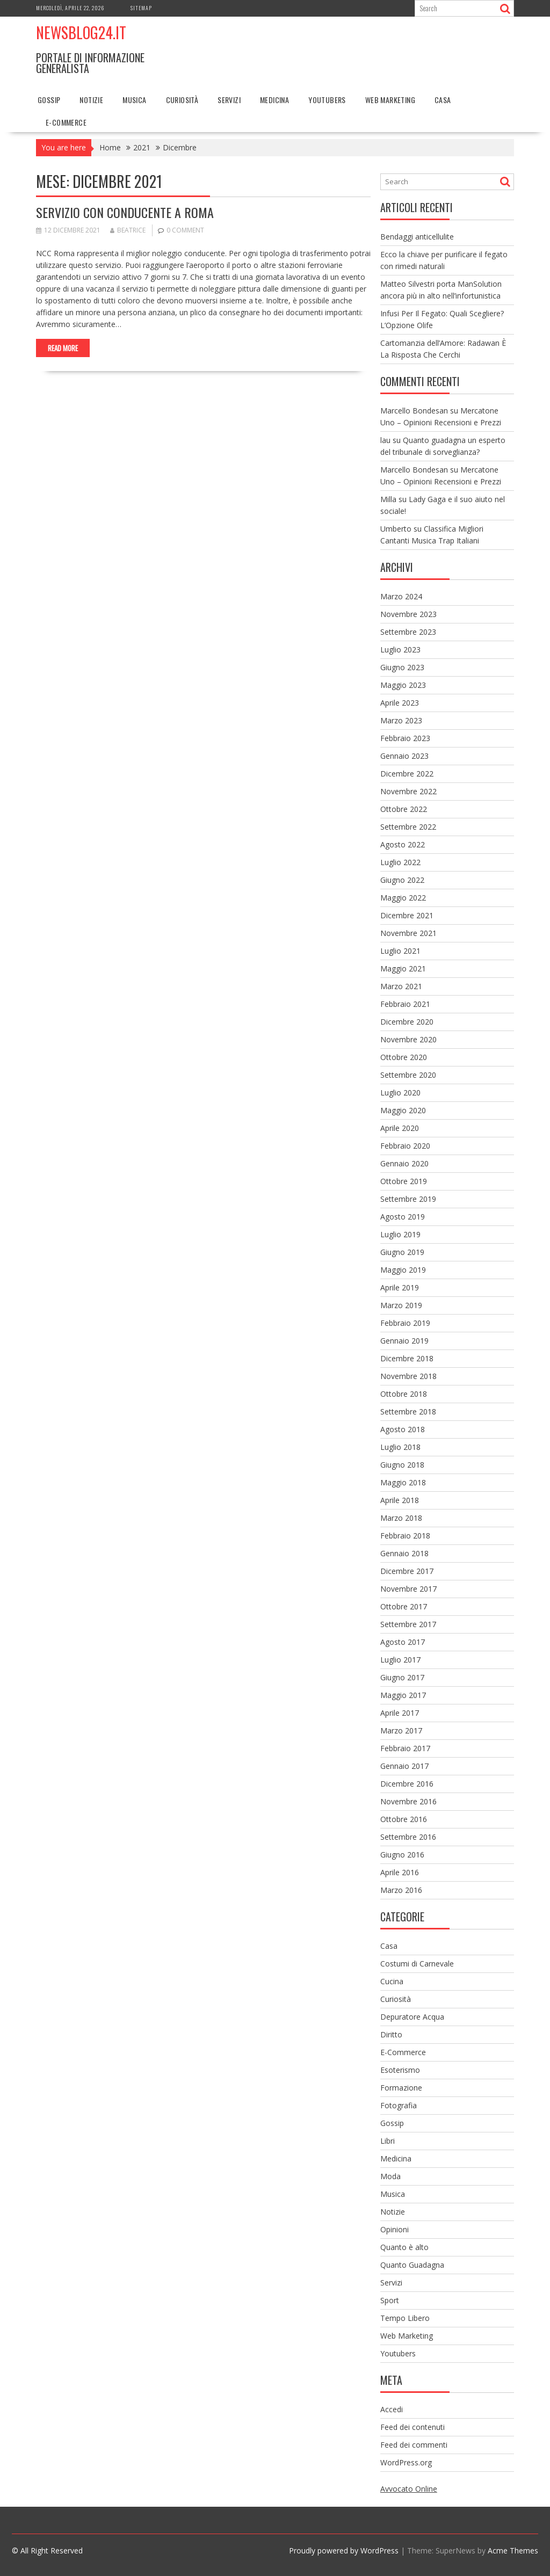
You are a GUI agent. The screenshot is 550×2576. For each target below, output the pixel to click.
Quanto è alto (404, 2247)
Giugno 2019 (402, 1252)
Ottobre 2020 (403, 1057)
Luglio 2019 (400, 1234)
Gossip (49, 99)
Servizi (229, 99)
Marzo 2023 (401, 720)
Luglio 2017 (400, 1660)
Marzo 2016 (401, 1890)
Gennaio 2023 (404, 756)
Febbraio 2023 (405, 738)
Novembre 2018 (408, 1376)
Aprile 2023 (399, 703)
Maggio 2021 (403, 968)
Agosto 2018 (402, 1429)
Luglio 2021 (400, 951)
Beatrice (128, 230)
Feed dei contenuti (412, 2427)
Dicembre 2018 (406, 1358)
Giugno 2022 (402, 880)
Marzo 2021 (401, 986)
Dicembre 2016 (406, 1784)
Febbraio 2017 (405, 1748)
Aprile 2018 (399, 1500)
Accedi (391, 2409)
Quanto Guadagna (412, 2265)
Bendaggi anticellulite (417, 236)
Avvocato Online (408, 2489)
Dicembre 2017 (406, 1571)
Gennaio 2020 (404, 1163)
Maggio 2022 (403, 897)
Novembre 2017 (408, 1589)
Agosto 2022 (402, 844)
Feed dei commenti (413, 2445)
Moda (390, 2176)
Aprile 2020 (399, 1128)
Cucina (391, 1981)
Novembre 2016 (408, 1801)
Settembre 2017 (408, 1624)
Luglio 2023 (400, 649)
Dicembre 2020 (406, 1022)
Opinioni (394, 2229)
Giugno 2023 (402, 667)
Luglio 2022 (400, 862)
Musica (134, 99)
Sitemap (141, 8)
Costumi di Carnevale (417, 1963)
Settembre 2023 (408, 632)
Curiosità (182, 99)
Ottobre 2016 (403, 1819)
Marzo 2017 (401, 1730)
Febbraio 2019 (405, 1323)
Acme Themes (513, 2550)
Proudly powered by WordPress (344, 2550)
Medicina (274, 99)
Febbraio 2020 (405, 1146)
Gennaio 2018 (404, 1553)
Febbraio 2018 (405, 1535)
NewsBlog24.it (81, 32)
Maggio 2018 (403, 1482)
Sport (389, 2300)
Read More (63, 348)
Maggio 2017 (403, 1695)
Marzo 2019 (401, 1305)
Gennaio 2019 (404, 1341)
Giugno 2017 (402, 1677)
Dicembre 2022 (406, 773)
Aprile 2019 (399, 1287)
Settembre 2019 (408, 1199)
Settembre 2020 (408, 1075)
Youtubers (327, 99)
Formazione (401, 2087)
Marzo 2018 (401, 1518)
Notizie (91, 99)
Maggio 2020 (403, 1110)
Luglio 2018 (400, 1447)
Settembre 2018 (408, 1411)
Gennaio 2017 (404, 1766)
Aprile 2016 (399, 1872)
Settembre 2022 (408, 827)
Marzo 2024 (401, 596)
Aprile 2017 (399, 1713)
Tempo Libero (405, 2318)
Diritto (391, 2034)
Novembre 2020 (408, 1039)
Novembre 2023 (408, 614)
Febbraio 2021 (405, 1004)
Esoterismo (400, 2070)
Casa (443, 99)
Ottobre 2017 (403, 1606)
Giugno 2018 (402, 1465)
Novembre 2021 (408, 933)
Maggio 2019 (403, 1270)
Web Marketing (390, 99)
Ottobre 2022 (403, 809)
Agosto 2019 (402, 1216)
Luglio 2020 (400, 1092)
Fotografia (398, 2105)
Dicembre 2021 (406, 915)
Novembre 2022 (408, 791)
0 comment (185, 230)
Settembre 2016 (408, 1837)
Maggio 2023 (403, 685)
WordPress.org (406, 2462)
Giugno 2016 (402, 1854)
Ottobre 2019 (403, 1181)
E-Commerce (66, 122)
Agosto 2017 (402, 1642)
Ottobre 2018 (403, 1394)
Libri (387, 2141)
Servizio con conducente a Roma (126, 212)
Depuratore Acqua (412, 2017)
